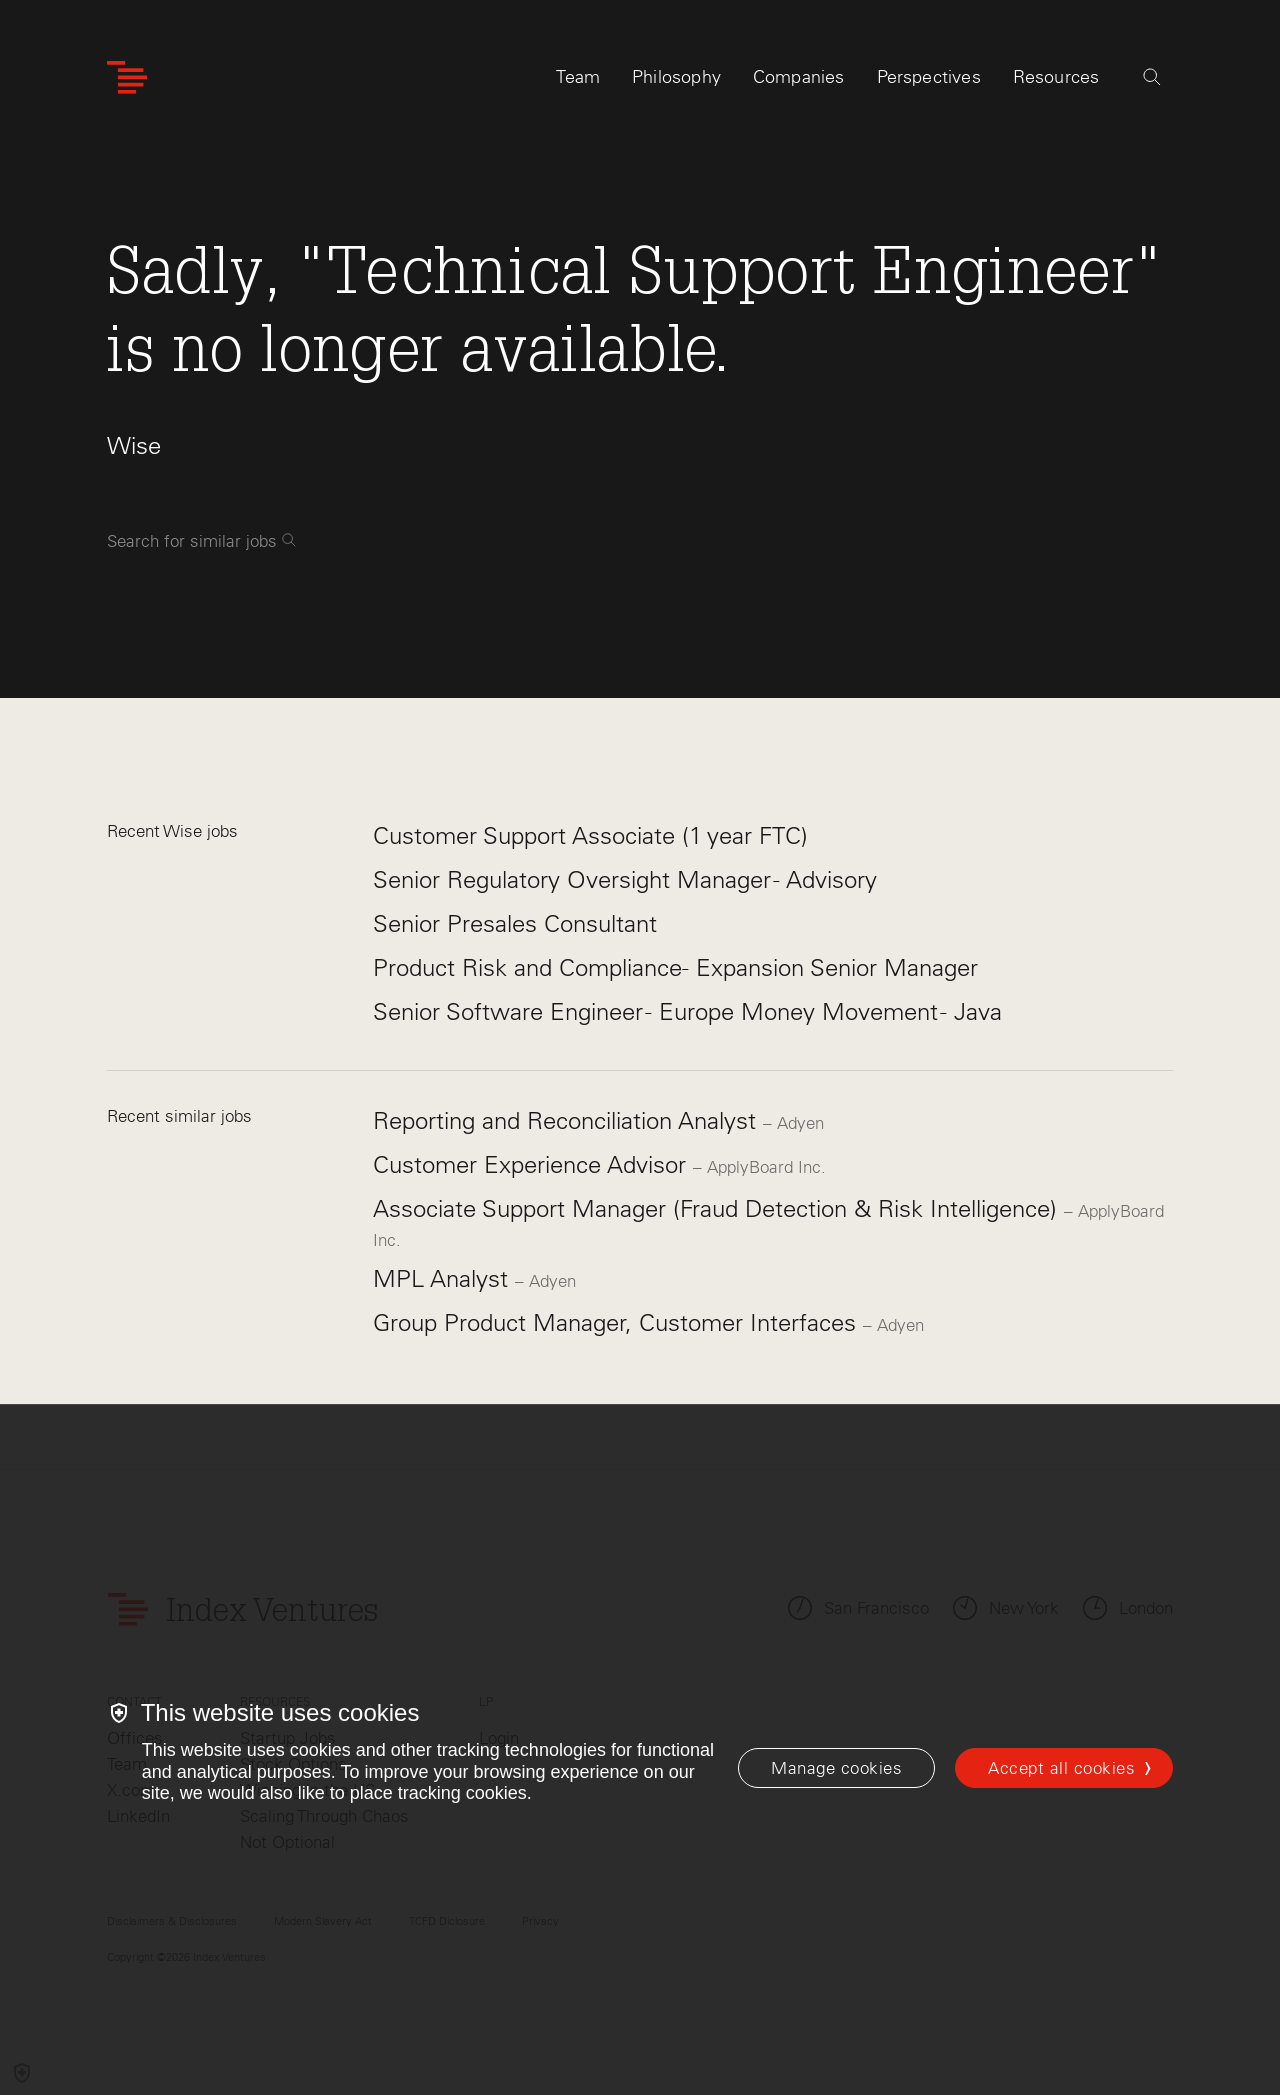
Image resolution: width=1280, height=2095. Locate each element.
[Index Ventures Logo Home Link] (127, 77)
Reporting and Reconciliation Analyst (568, 1120)
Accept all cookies (1061, 1768)
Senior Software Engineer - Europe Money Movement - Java (687, 1011)
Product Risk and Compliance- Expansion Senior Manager (675, 967)
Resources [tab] (1056, 77)
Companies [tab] (799, 77)
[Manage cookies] (836, 1768)
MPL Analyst (444, 1278)
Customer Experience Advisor (533, 1164)
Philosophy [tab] (676, 77)
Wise (134, 445)
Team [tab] (578, 77)
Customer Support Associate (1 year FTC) (590, 835)
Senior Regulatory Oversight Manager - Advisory (625, 879)
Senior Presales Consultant (515, 923)
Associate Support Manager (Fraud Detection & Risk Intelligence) (718, 1208)
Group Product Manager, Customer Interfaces (618, 1322)
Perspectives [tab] (929, 77)
